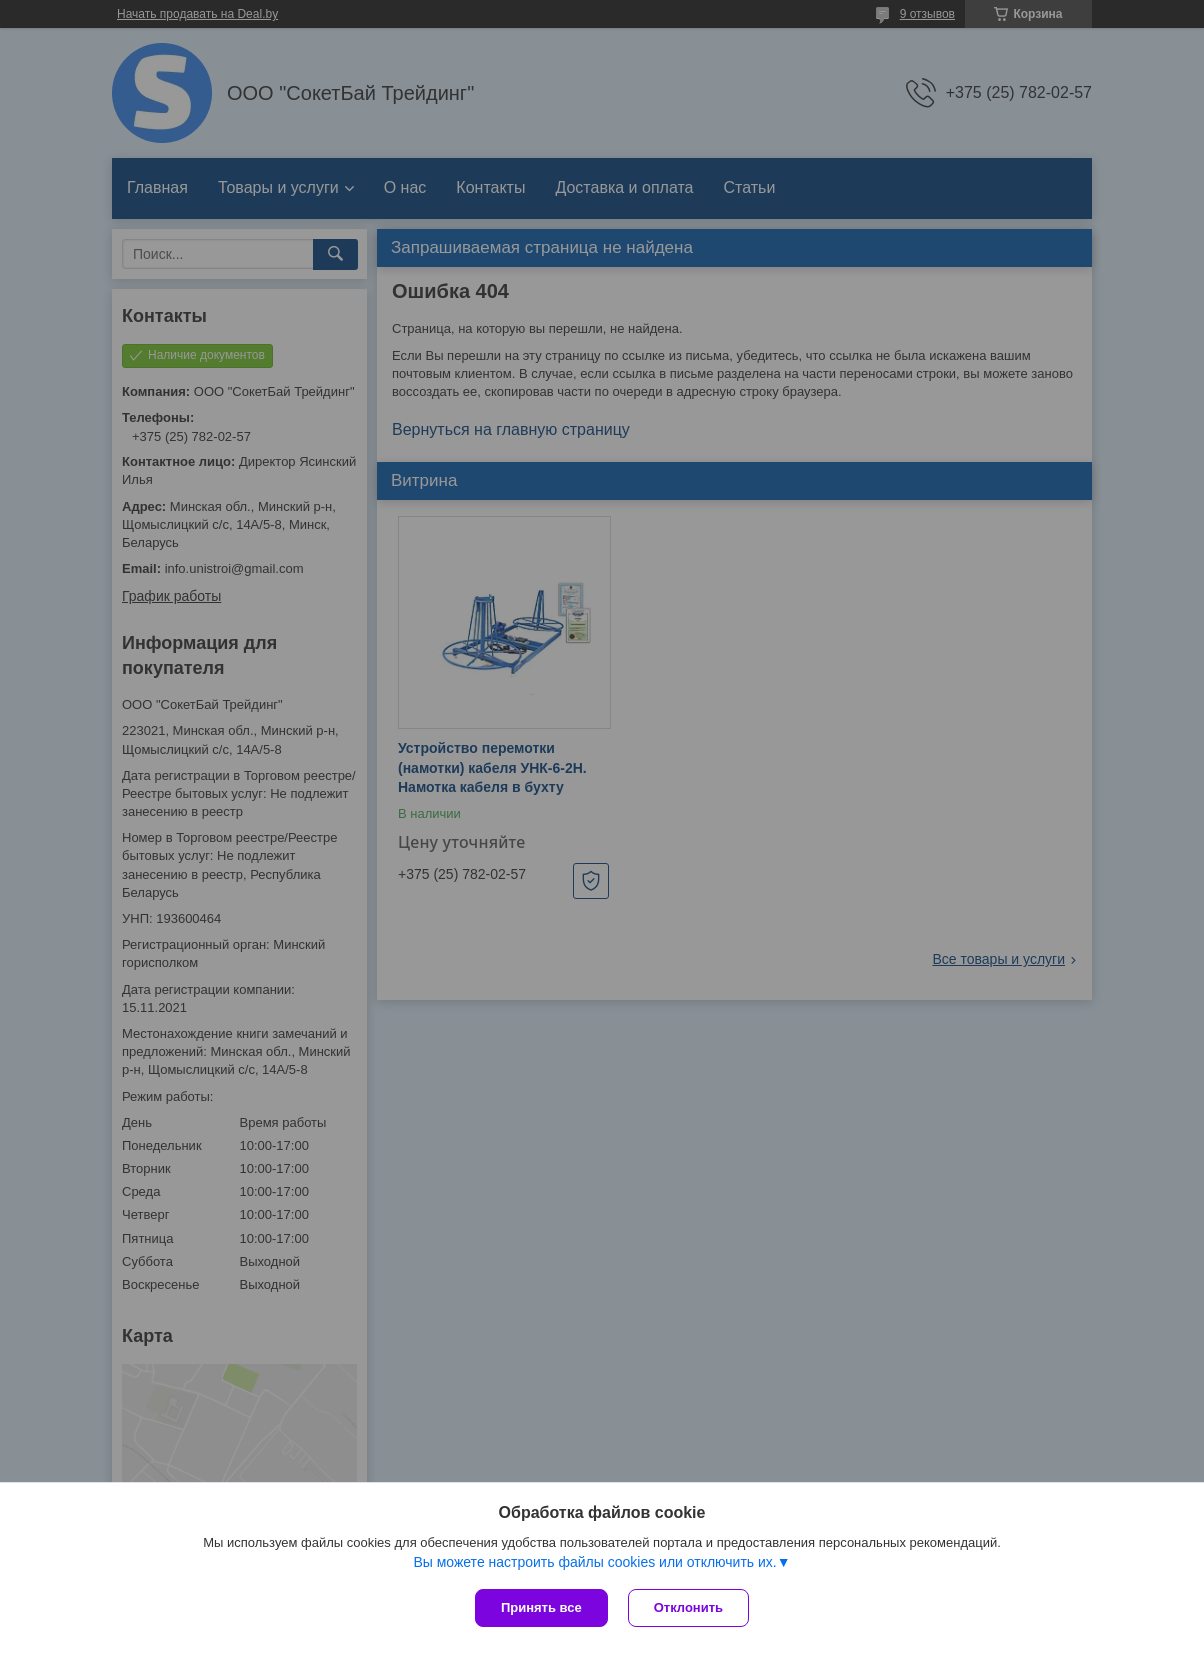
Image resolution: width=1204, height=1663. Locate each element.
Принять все (541, 1607)
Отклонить (688, 1607)
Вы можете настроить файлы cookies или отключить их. (594, 1562)
